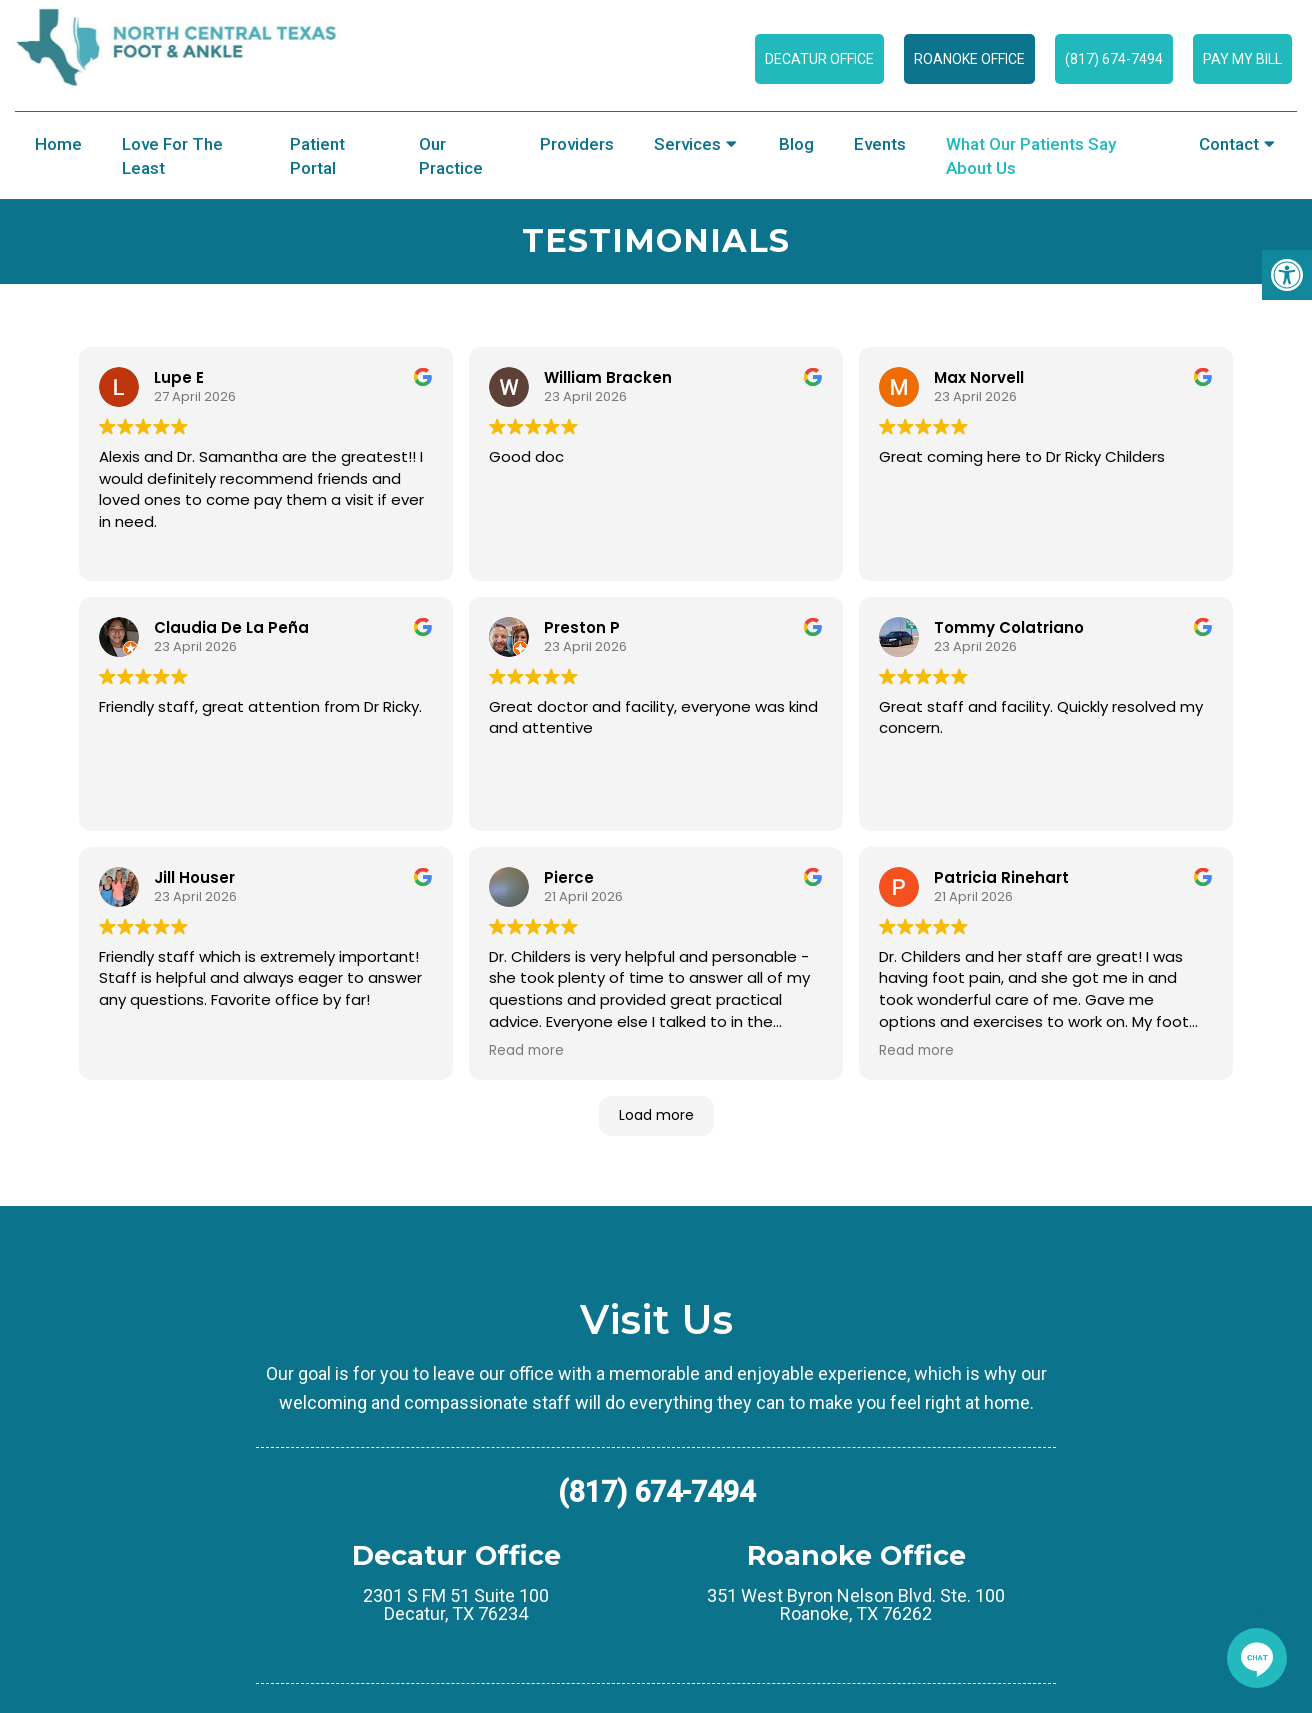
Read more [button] (526, 1051)
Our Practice (451, 156)
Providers (577, 144)
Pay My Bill (1242, 59)
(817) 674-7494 (1114, 59)
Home (58, 144)
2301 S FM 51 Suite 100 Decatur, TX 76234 (456, 1605)
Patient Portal (317, 156)
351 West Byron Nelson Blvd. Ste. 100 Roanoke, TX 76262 (856, 1605)
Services (687, 144)
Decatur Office (819, 59)
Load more (656, 1115)
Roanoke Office (969, 59)
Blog (796, 144)
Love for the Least (172, 156)
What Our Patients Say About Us (1031, 156)
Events (880, 144)
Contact (1229, 144)
